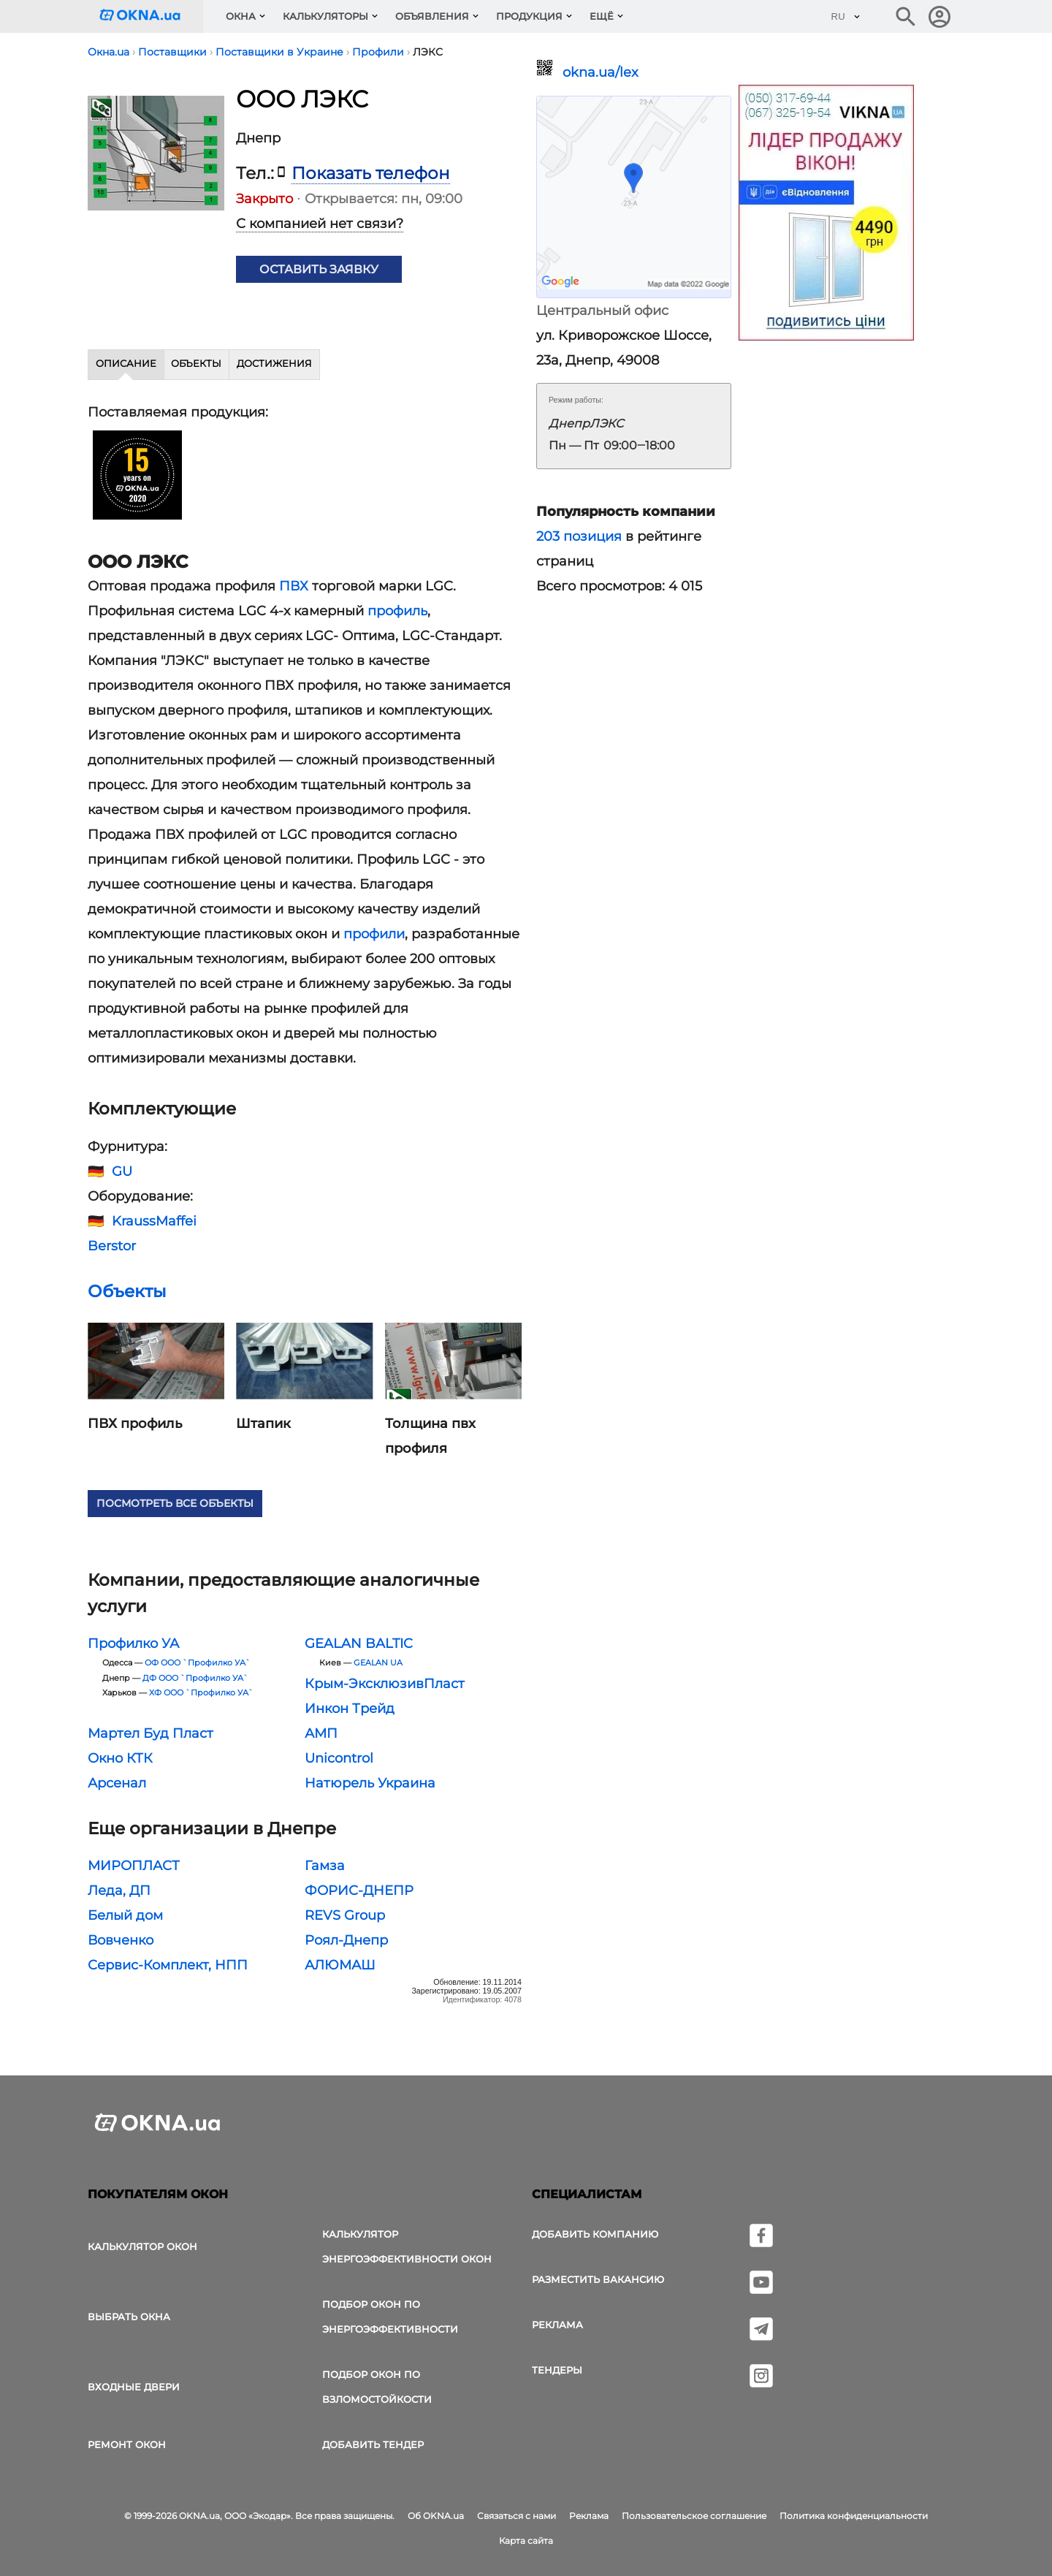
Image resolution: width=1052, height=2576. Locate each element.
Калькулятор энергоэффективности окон (407, 2246)
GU (122, 1171)
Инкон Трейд (349, 1709)
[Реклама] (826, 215)
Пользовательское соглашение (694, 2515)
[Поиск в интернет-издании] (906, 17)
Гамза (325, 1866)
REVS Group (345, 1915)
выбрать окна (129, 2316)
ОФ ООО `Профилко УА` (198, 1663)
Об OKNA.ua (436, 2515)
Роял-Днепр (346, 1940)
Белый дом (125, 1915)
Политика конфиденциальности (854, 2515)
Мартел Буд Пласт (150, 1733)
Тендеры (557, 2370)
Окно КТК (120, 1758)
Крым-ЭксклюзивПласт (385, 1684)
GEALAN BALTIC (359, 1643)
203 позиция (579, 536)
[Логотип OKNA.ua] (151, 16)
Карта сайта (526, 2540)
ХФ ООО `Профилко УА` (201, 1693)
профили (374, 934)
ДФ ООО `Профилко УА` (195, 1678)
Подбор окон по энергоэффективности (390, 2316)
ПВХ (293, 586)
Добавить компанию (595, 2234)
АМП (321, 1733)
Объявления (432, 16)
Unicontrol (339, 1758)
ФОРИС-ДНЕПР (359, 1890)
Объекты (196, 363)
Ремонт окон (127, 2444)
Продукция (529, 16)
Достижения (274, 363)
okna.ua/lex (601, 72)
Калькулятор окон (142, 2246)
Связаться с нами (516, 2515)
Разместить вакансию (598, 2279)
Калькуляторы (325, 16)
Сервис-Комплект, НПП (168, 1965)
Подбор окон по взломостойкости (377, 2386)
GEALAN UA (378, 1663)
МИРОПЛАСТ (134, 1866)
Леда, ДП (119, 1890)
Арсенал (117, 1783)
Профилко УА (133, 1643)
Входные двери (134, 2387)
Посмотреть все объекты (175, 1503)
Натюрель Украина (370, 1783)
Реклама (557, 2324)
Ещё (602, 16)
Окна (241, 16)
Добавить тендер (373, 2444)
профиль (397, 611)
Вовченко (120, 1940)
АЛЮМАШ (340, 1965)
